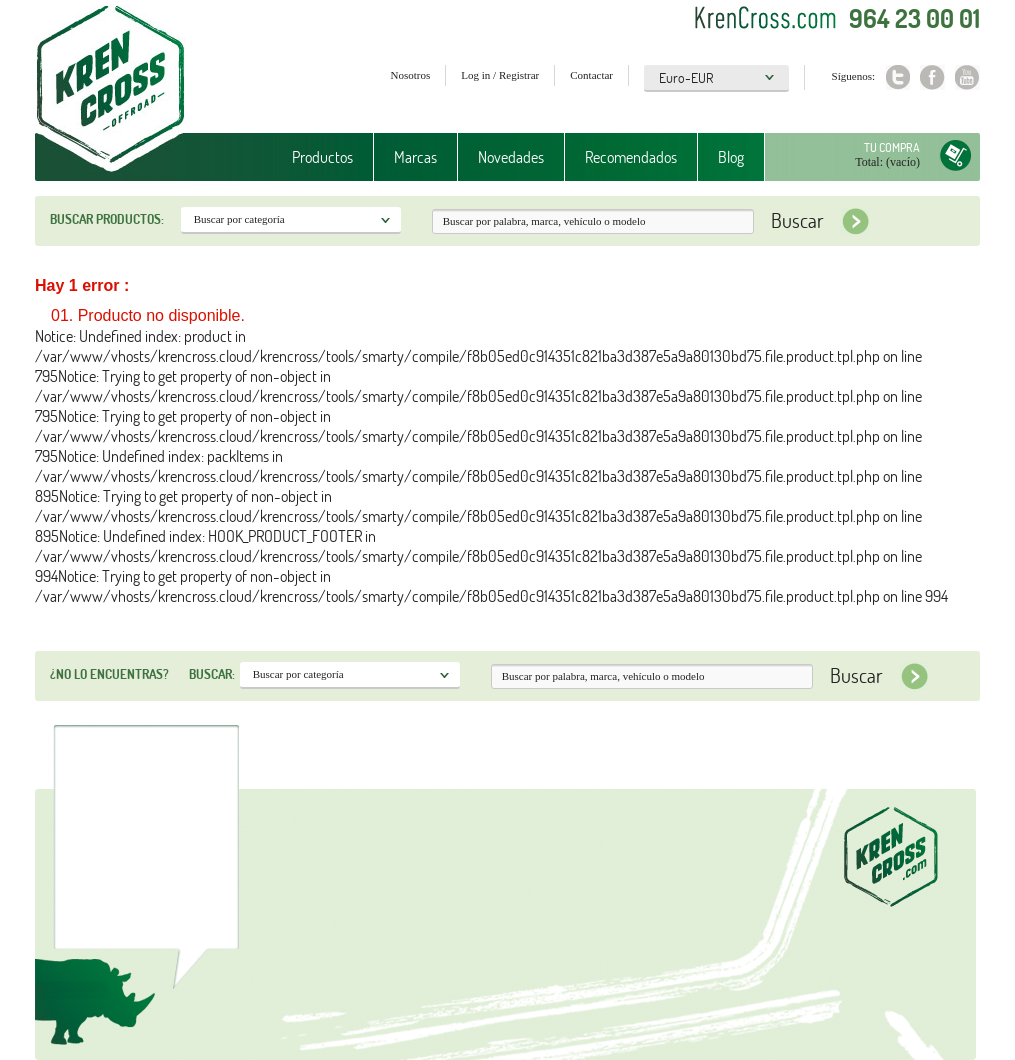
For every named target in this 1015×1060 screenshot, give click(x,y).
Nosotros (411, 75)
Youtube (967, 77)
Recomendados (631, 157)
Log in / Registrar (500, 75)
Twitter (897, 77)
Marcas (415, 157)
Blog (731, 157)
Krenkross (110, 90)
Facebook (932, 77)
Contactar (591, 75)
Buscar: (212, 674)
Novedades (511, 157)
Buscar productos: (107, 219)
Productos (322, 157)
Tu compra (892, 147)
